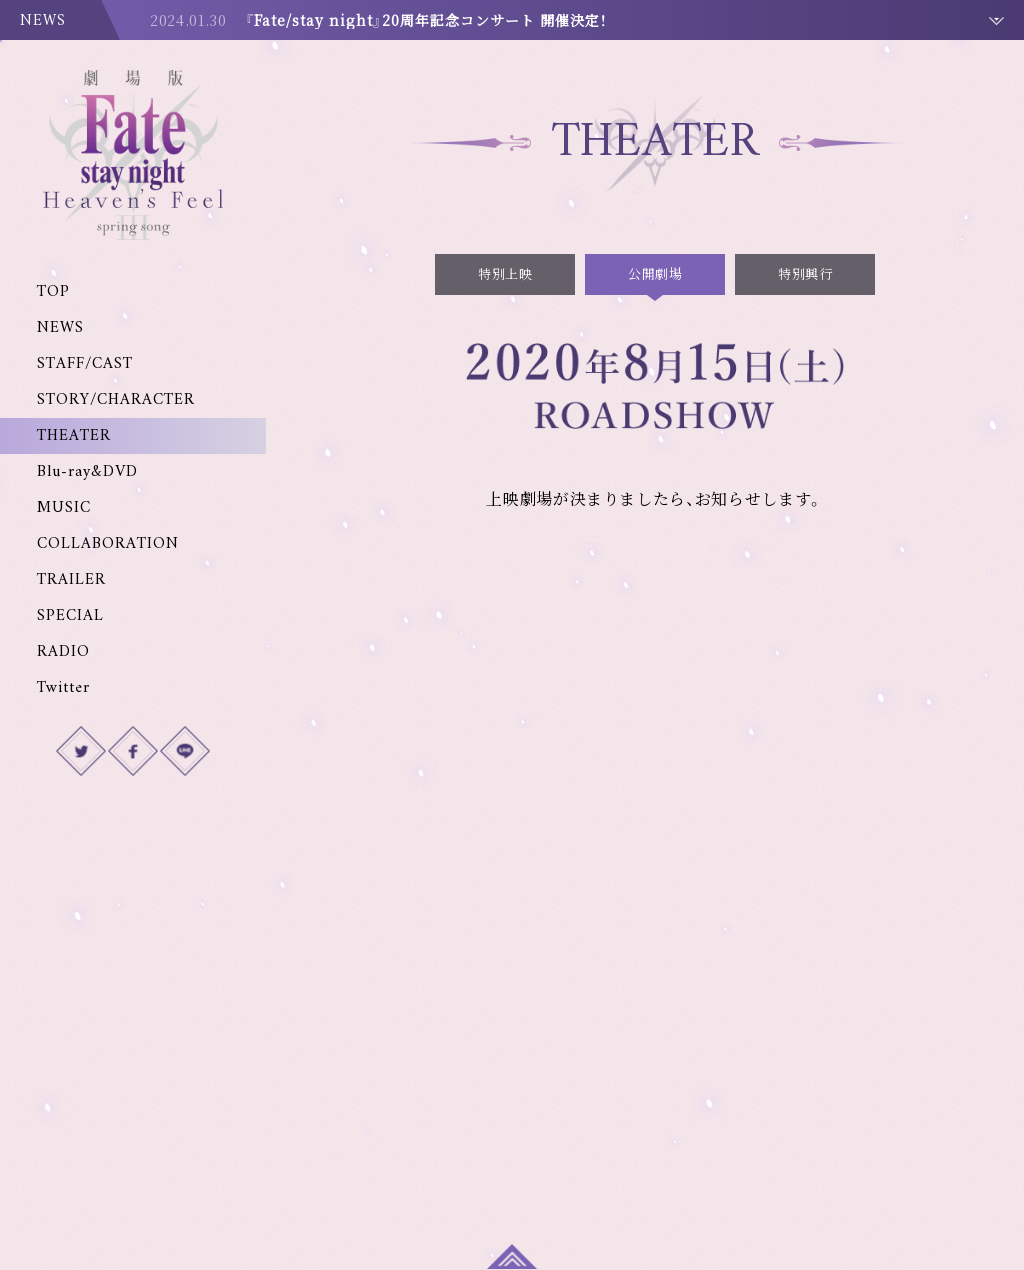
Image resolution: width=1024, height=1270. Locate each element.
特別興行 (805, 273)
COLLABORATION (108, 544)
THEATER (74, 436)
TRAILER (71, 580)
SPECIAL (70, 616)
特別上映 (505, 273)
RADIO (63, 652)
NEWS (60, 328)
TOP (53, 292)
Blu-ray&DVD (87, 472)
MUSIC (64, 508)
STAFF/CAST (85, 364)
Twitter (63, 688)
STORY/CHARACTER (116, 400)
